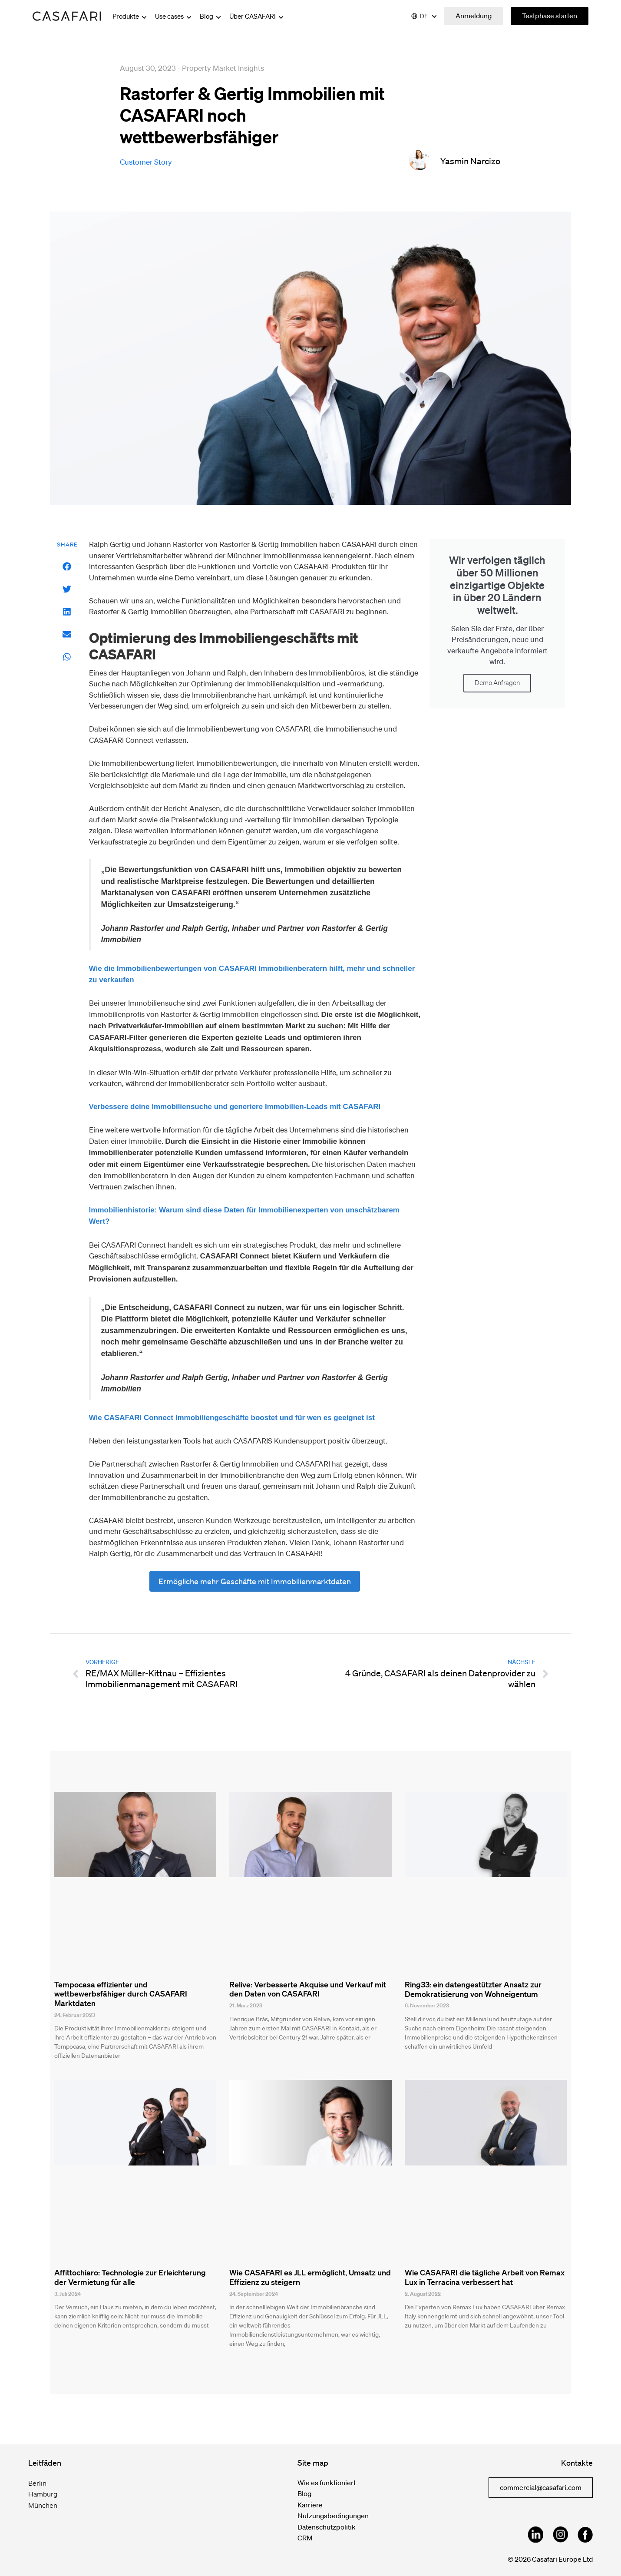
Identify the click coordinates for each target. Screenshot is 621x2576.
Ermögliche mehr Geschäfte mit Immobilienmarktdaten (255, 1581)
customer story (146, 161)
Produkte (130, 16)
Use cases (174, 16)
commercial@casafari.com (540, 2487)
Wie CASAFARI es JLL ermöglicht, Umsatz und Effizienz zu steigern (310, 2277)
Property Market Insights (223, 68)
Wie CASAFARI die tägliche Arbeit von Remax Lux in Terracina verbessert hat (485, 2277)
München (42, 2505)
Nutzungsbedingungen (333, 2515)
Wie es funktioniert (326, 2482)
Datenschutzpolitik (326, 2527)
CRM (305, 2537)
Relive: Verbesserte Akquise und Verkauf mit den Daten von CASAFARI (307, 1989)
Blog (211, 16)
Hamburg (42, 2494)
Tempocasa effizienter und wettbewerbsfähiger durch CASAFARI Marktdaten (120, 1994)
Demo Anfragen (497, 683)
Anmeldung (474, 15)
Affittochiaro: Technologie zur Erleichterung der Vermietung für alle (130, 2277)
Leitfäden (44, 2462)
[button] (67, 566)
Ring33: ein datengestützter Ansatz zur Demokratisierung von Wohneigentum (473, 1989)
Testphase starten (549, 15)
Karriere (310, 2504)
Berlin (37, 2483)
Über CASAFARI (257, 16)
